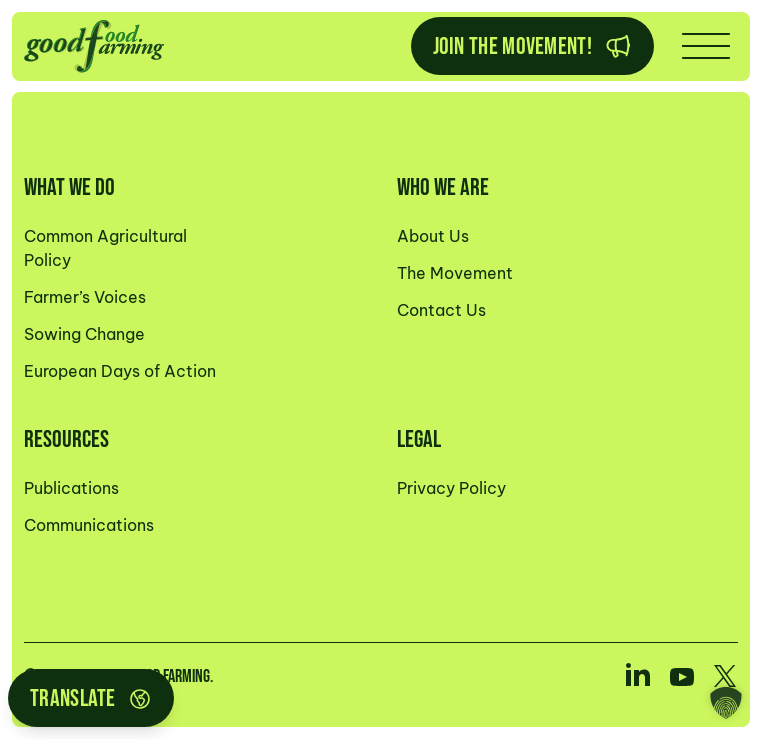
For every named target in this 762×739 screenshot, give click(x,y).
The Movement (455, 273)
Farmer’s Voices (85, 297)
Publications (71, 488)
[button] (726, 703)
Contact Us (441, 310)
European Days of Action (120, 371)
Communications (89, 525)
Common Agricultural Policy (105, 248)
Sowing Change (84, 334)
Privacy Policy (451, 488)
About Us (433, 236)
